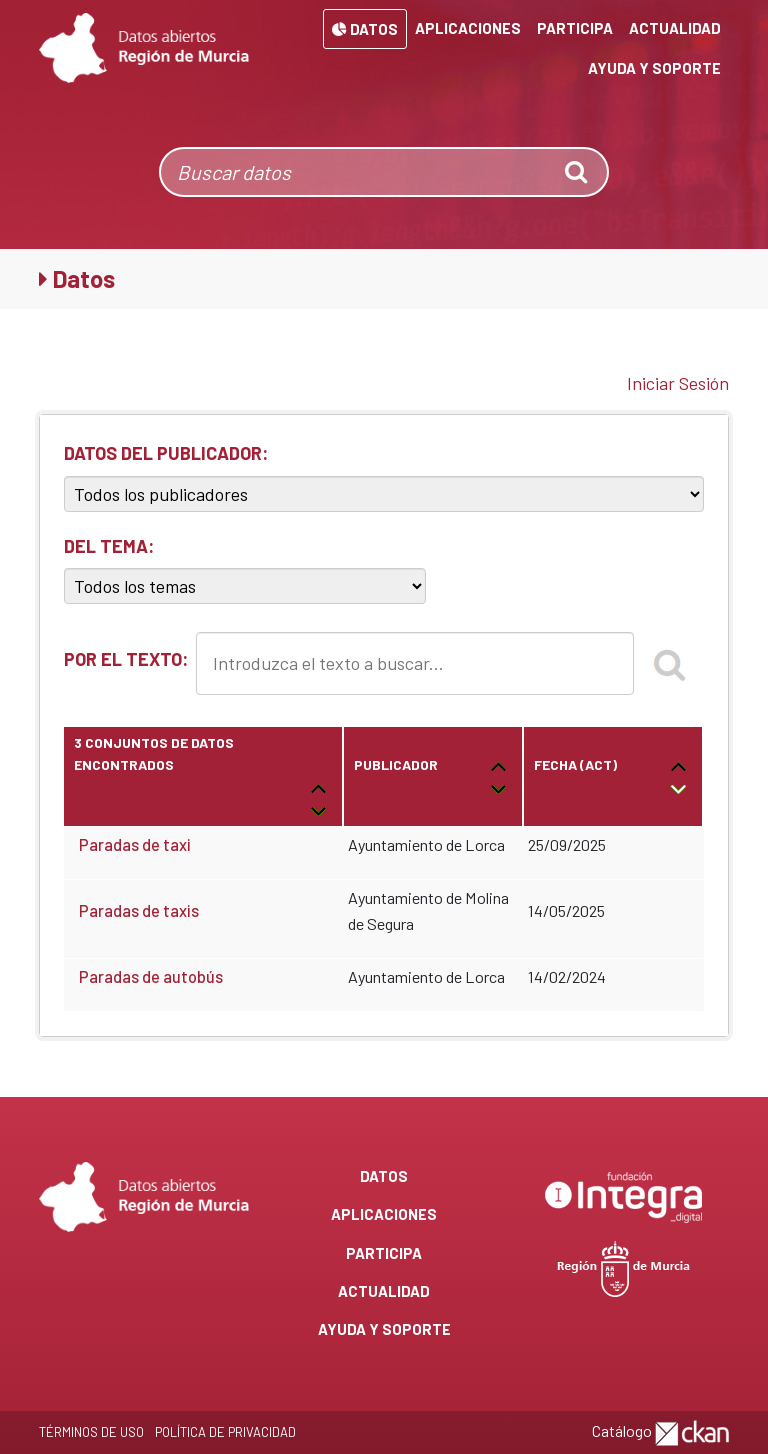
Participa (575, 28)
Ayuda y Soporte (654, 68)
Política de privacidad (225, 1432)
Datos (365, 29)
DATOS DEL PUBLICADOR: (166, 453)
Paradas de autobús (151, 976)
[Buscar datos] (355, 172)
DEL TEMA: (109, 546)
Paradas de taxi (135, 844)
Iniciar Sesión (678, 383)
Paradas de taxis (139, 910)
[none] (578, 172)
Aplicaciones (468, 28)
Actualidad (675, 28)
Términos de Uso (91, 1432)
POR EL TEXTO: (126, 659)
